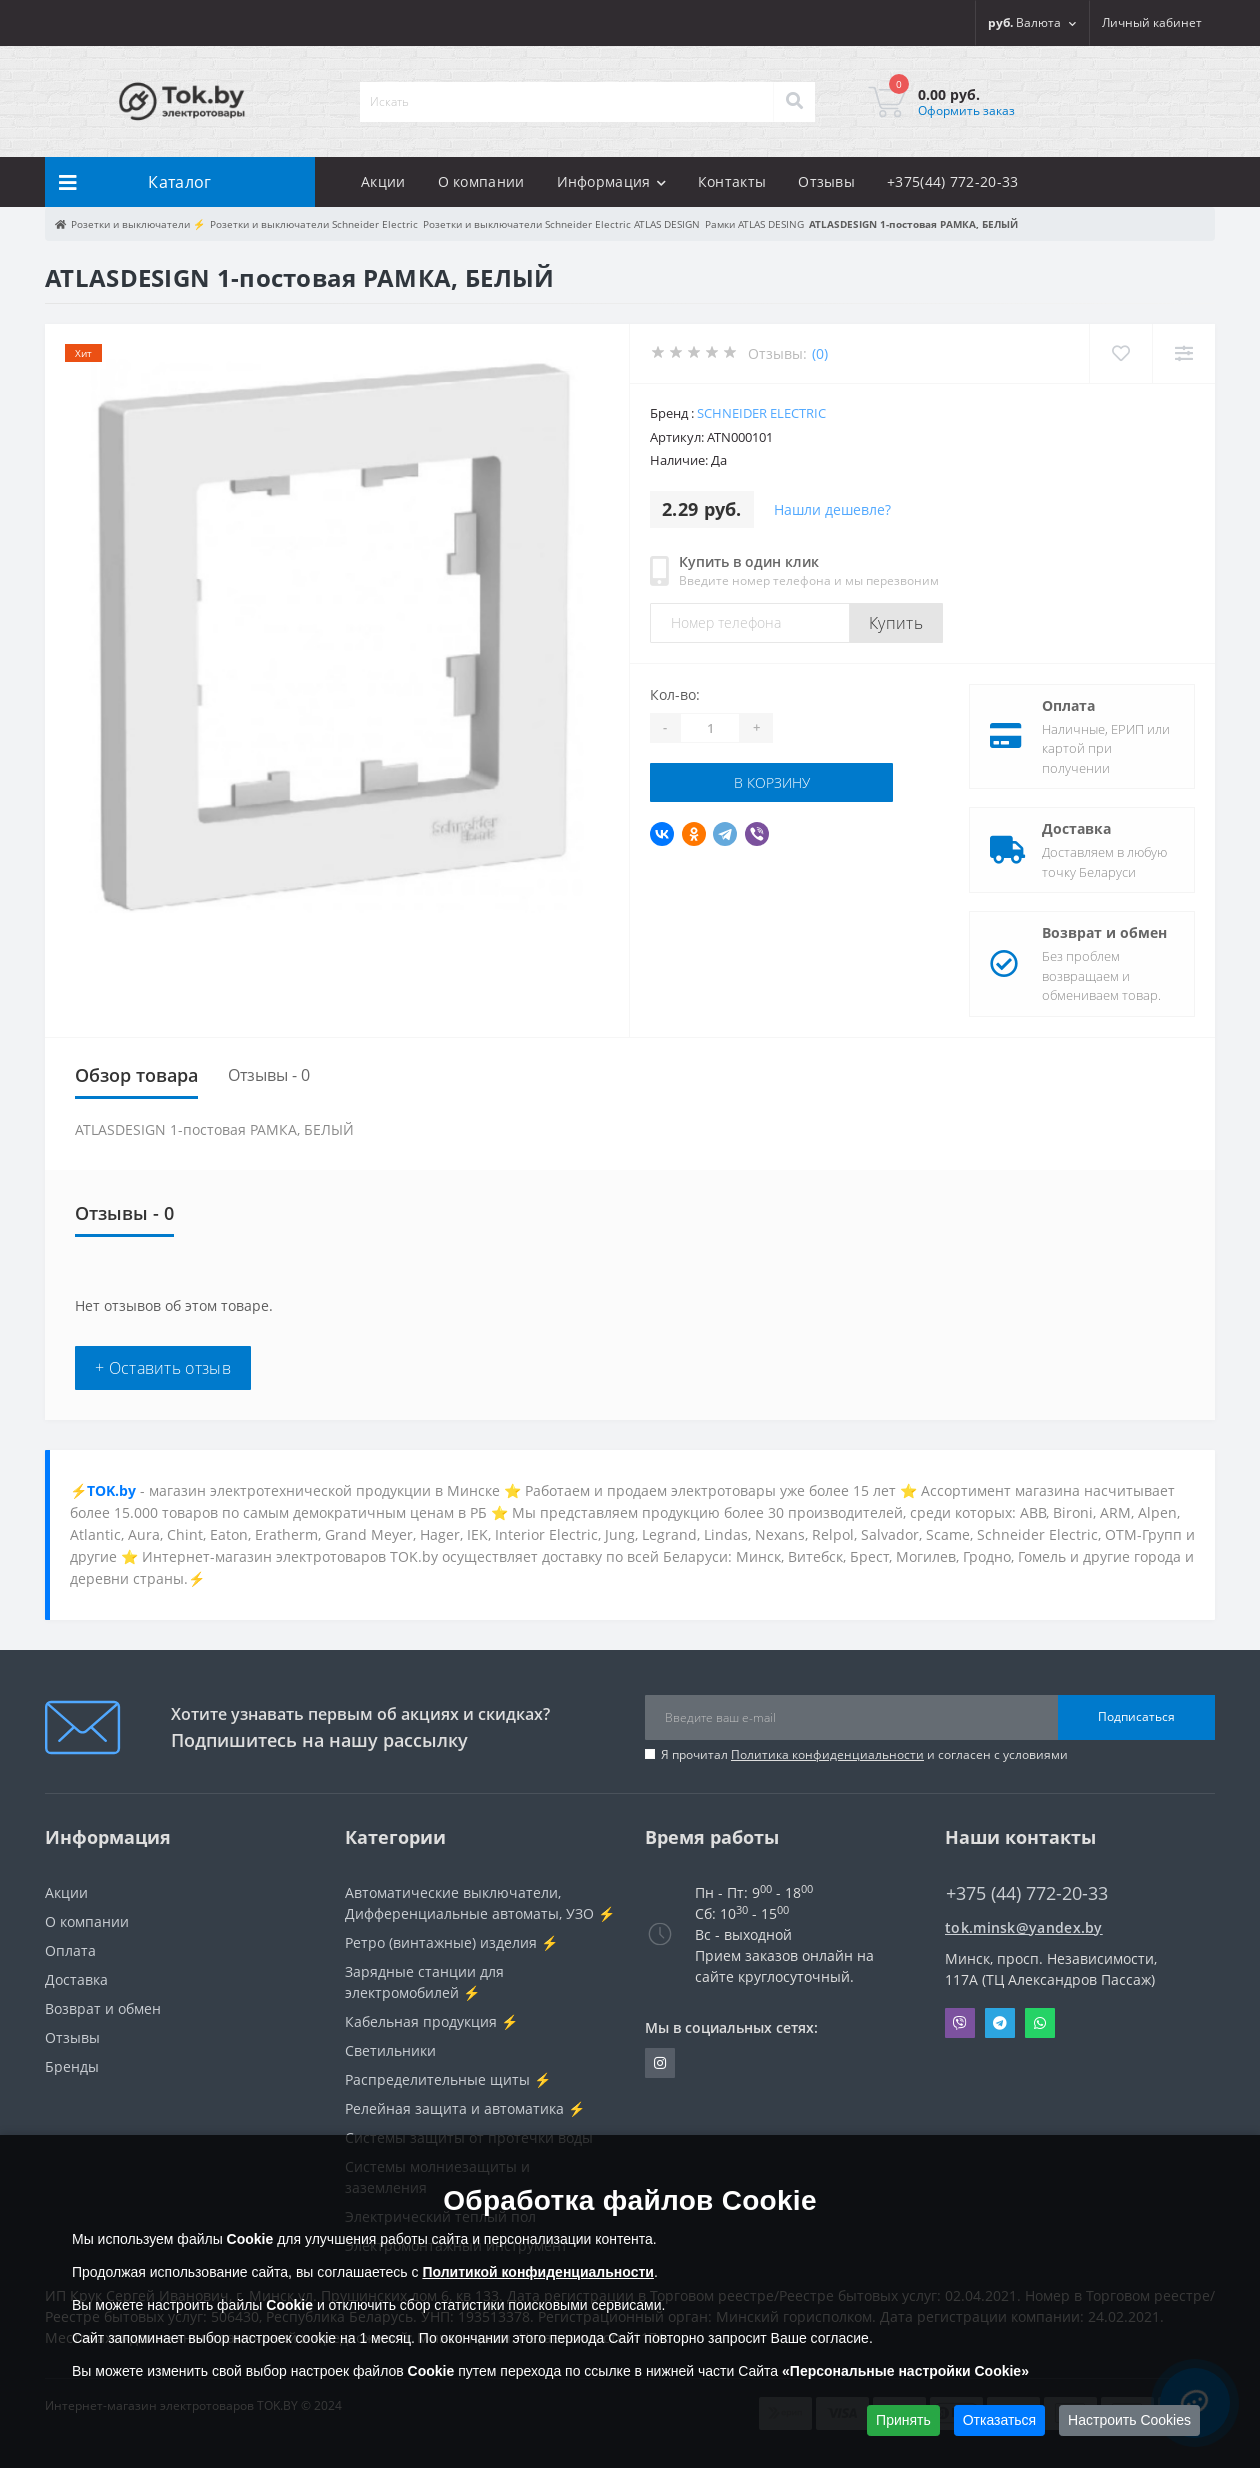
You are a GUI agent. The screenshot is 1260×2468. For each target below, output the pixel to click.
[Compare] (1183, 353)
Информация (611, 181)
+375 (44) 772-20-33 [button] (1027, 1893)
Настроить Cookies (1129, 2420)
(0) (820, 353)
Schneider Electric (761, 413)
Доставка (1076, 828)
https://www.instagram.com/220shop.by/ (660, 2063)
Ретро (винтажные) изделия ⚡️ (451, 1942)
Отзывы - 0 (269, 1075)
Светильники (390, 2050)
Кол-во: (675, 694)
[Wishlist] (1120, 353)
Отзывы (826, 181)
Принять (903, 2420)
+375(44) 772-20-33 (952, 181)
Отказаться (1000, 2420)
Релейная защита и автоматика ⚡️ (465, 2108)
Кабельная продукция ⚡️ (431, 2021)
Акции (383, 181)
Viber (960, 2023)
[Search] (794, 102)
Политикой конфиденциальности (538, 2272)
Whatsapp (1040, 2023)
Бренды (72, 2066)
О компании (481, 181)
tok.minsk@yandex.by (1024, 1927)
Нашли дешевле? (832, 509)
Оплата (1068, 705)
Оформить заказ (966, 110)
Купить (896, 623)
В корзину (772, 782)
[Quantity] (710, 728)
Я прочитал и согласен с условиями (864, 1754)
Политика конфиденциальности (827, 1754)
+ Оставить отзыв (163, 1368)
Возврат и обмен (1104, 932)
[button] (1152, 23)
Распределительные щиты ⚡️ (448, 2079)
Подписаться (1136, 1716)
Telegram (1000, 2023)
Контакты (732, 181)
